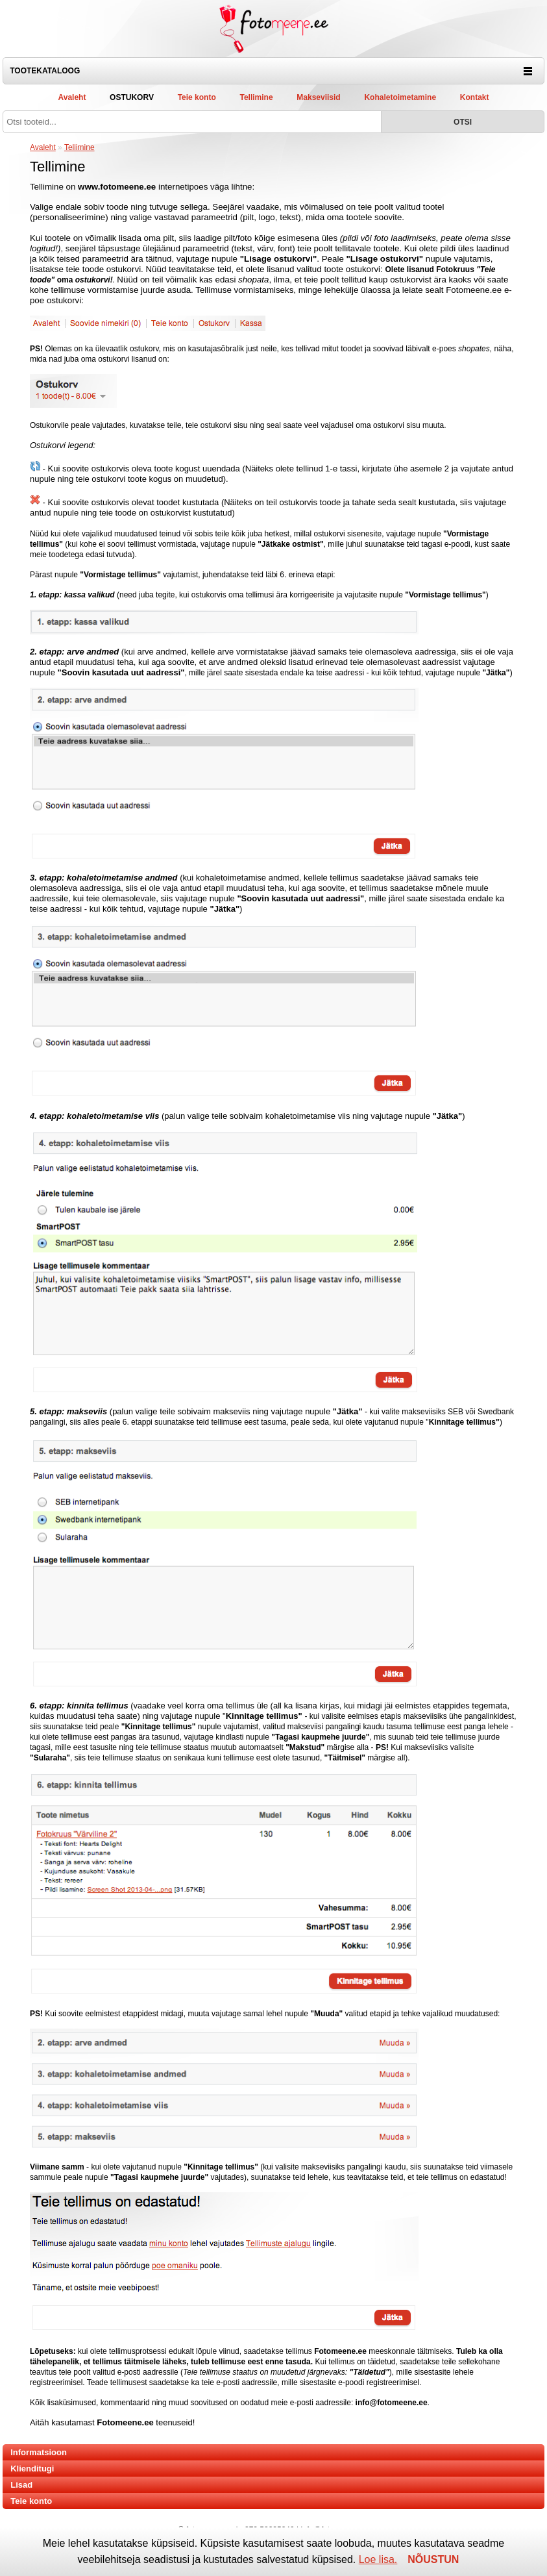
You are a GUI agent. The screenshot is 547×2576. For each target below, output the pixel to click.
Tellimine (256, 97)
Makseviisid (318, 97)
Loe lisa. (378, 2559)
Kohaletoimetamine (400, 97)
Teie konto (197, 97)
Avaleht (72, 97)
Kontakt (474, 97)
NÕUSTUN (433, 2559)
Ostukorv (132, 97)
